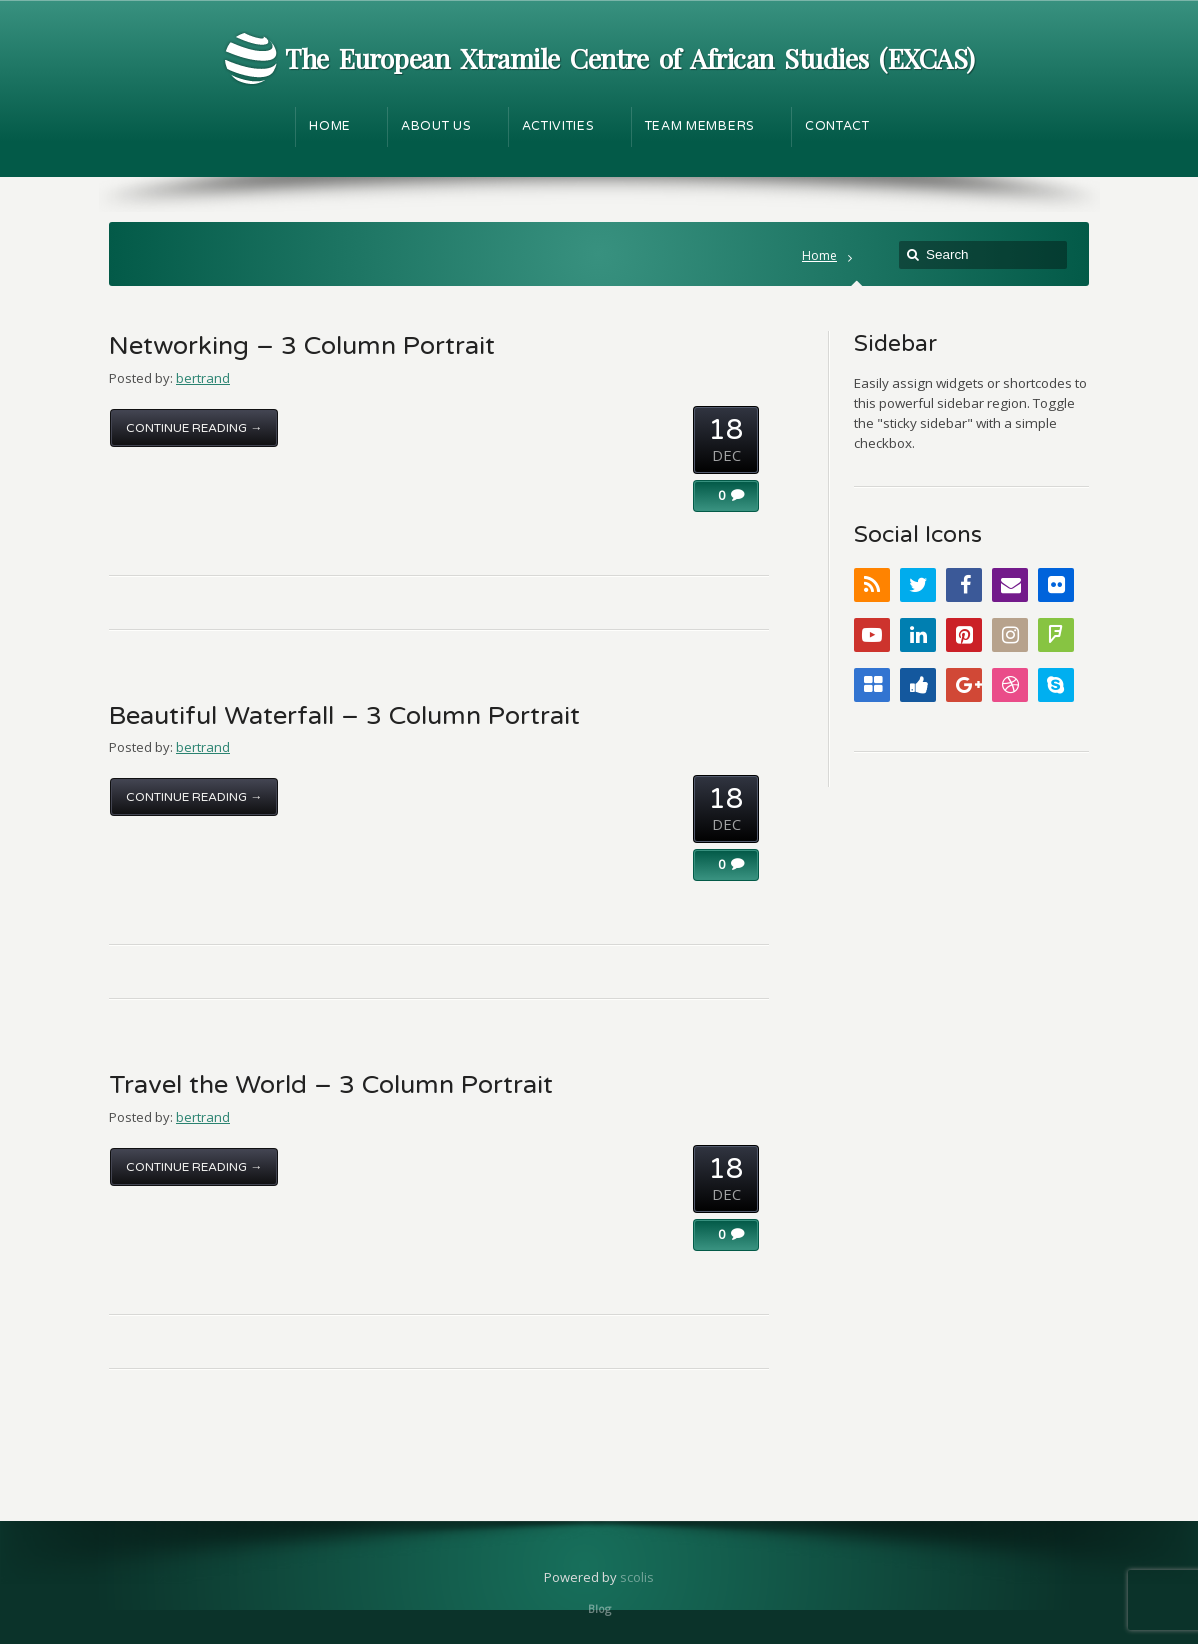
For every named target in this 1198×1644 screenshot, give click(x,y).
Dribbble (1010, 685)
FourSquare (1056, 635)
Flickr (1056, 585)
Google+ (964, 685)
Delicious (872, 685)
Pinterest (964, 635)
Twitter (918, 585)
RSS (872, 585)
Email (1010, 585)
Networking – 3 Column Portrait (302, 346)
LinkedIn (918, 635)
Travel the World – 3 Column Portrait (331, 1085)
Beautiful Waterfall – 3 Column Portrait (344, 716)
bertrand (203, 378)
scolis (637, 1577)
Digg (918, 685)
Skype (1056, 685)
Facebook (964, 585)
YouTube (872, 635)
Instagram (1010, 635)
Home (819, 255)
